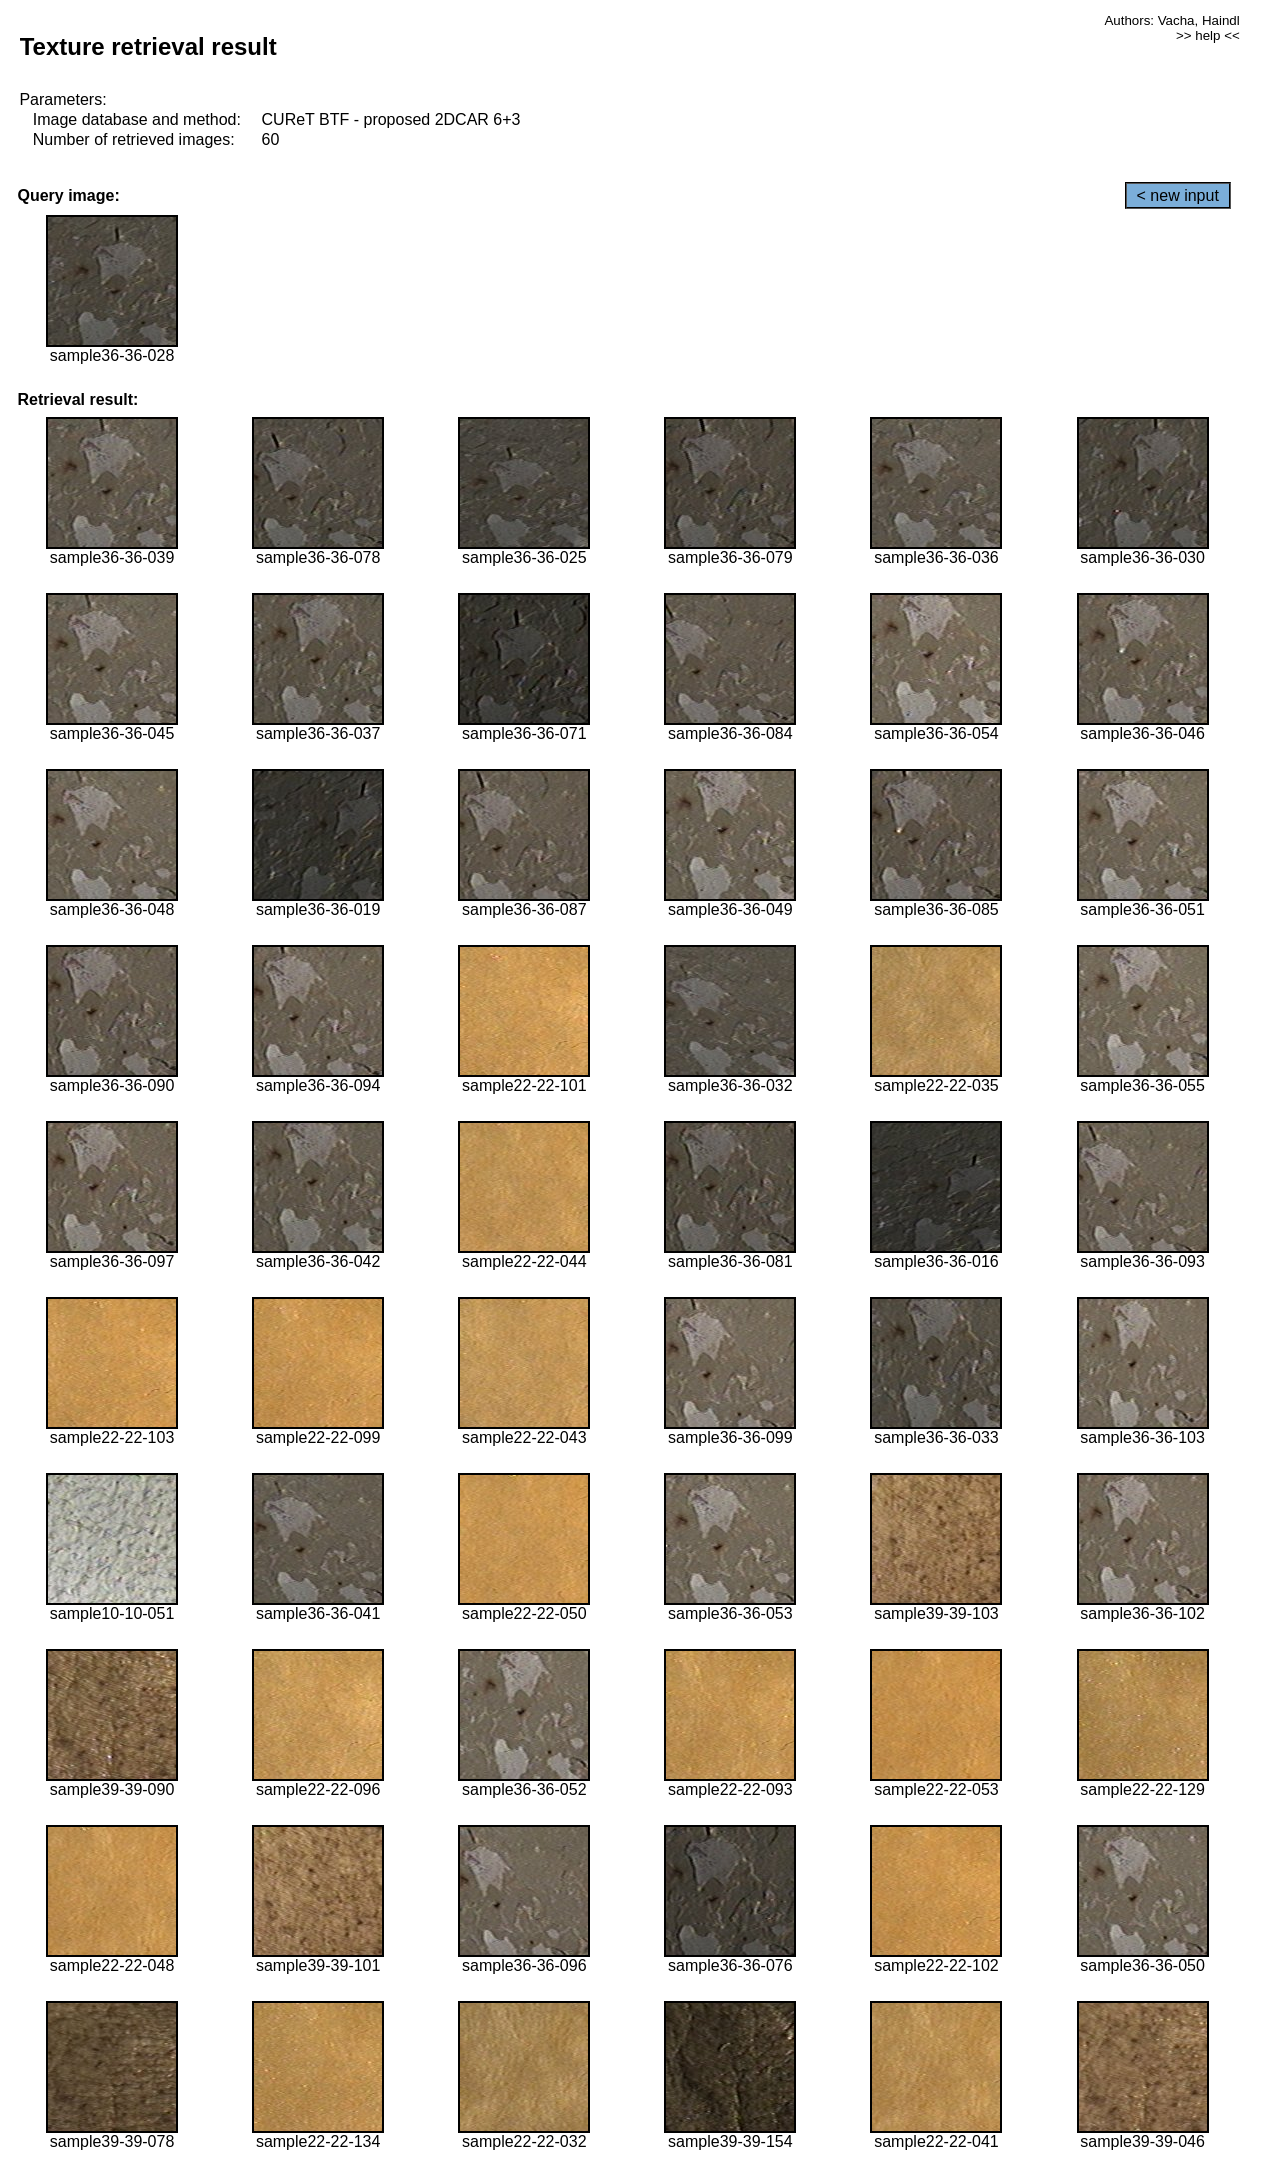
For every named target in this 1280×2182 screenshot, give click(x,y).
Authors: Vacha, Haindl (1171, 20)
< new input (1178, 195)
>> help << (1208, 35)
